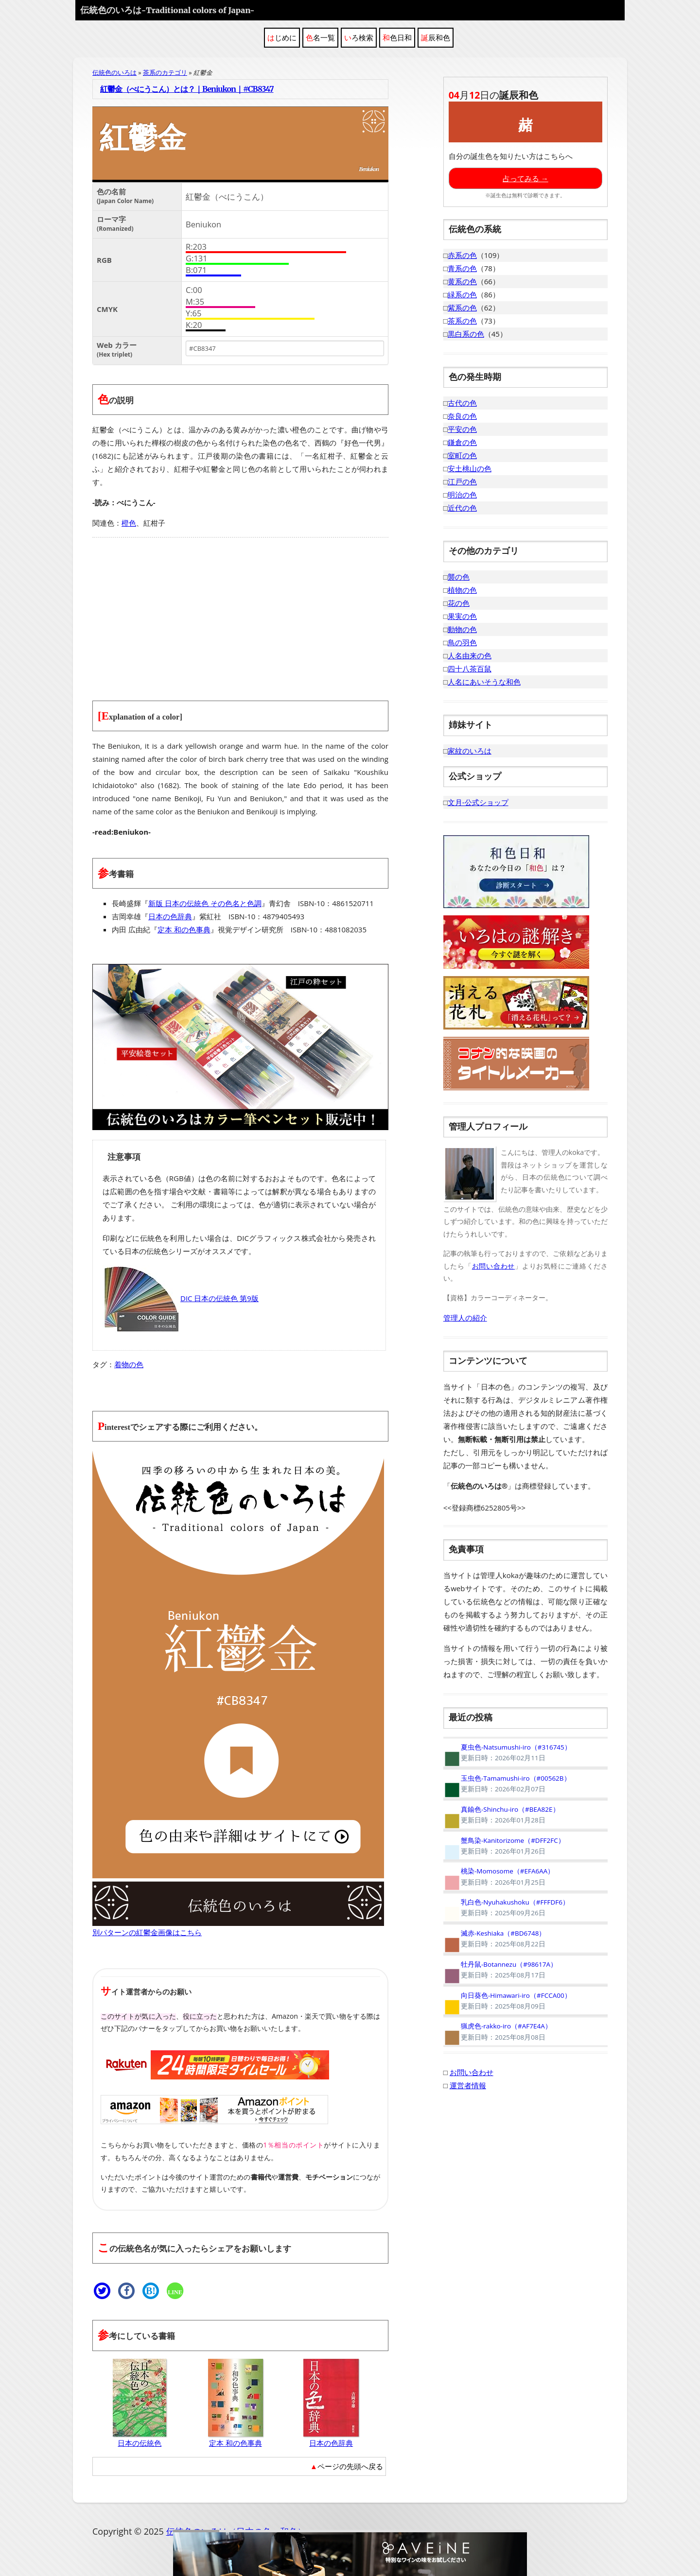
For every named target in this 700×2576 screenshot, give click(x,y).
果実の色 (462, 616)
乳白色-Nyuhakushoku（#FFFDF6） (506, 1907)
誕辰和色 (435, 37)
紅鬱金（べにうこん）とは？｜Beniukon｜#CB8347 (186, 89)
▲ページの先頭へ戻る (346, 2466)
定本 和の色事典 (184, 929)
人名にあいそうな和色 (484, 682)
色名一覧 (320, 37)
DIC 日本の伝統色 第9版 (181, 1298)
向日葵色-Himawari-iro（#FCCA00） (507, 2001)
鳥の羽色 (462, 642)
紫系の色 (462, 307)
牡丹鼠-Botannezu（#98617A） (500, 1969)
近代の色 (462, 508)
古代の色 (462, 403)
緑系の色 (462, 294)
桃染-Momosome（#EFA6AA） (499, 1876)
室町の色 (462, 455)
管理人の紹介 (465, 1317)
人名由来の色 (469, 655)
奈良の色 (462, 416)
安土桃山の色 (469, 468)
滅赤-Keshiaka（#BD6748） (494, 1938)
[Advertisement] (240, 613)
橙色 (129, 523)
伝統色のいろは (167, 10)
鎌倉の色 (462, 442)
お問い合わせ (493, 1266)
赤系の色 (462, 255)
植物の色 (462, 590)
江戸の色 (462, 481)
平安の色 (462, 429)
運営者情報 (468, 2085)
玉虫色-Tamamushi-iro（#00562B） (507, 1783)
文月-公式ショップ (478, 802)
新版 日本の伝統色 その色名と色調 (205, 903)
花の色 (459, 603)
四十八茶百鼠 (469, 668)
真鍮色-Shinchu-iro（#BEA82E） (501, 1814)
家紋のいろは (469, 751)
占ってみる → (525, 178)
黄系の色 (462, 281)
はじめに (282, 37)
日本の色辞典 (170, 916)
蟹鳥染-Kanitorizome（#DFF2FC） (504, 1846)
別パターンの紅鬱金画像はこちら (147, 1932)
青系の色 (462, 268)
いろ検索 (358, 37)
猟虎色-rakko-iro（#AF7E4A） (497, 2031)
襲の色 (459, 577)
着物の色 (128, 1364)
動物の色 (462, 629)
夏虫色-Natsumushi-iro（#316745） (507, 1752)
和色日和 (397, 37)
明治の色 (462, 494)
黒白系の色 (466, 334)
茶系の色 (462, 321)
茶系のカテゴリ (165, 72)
